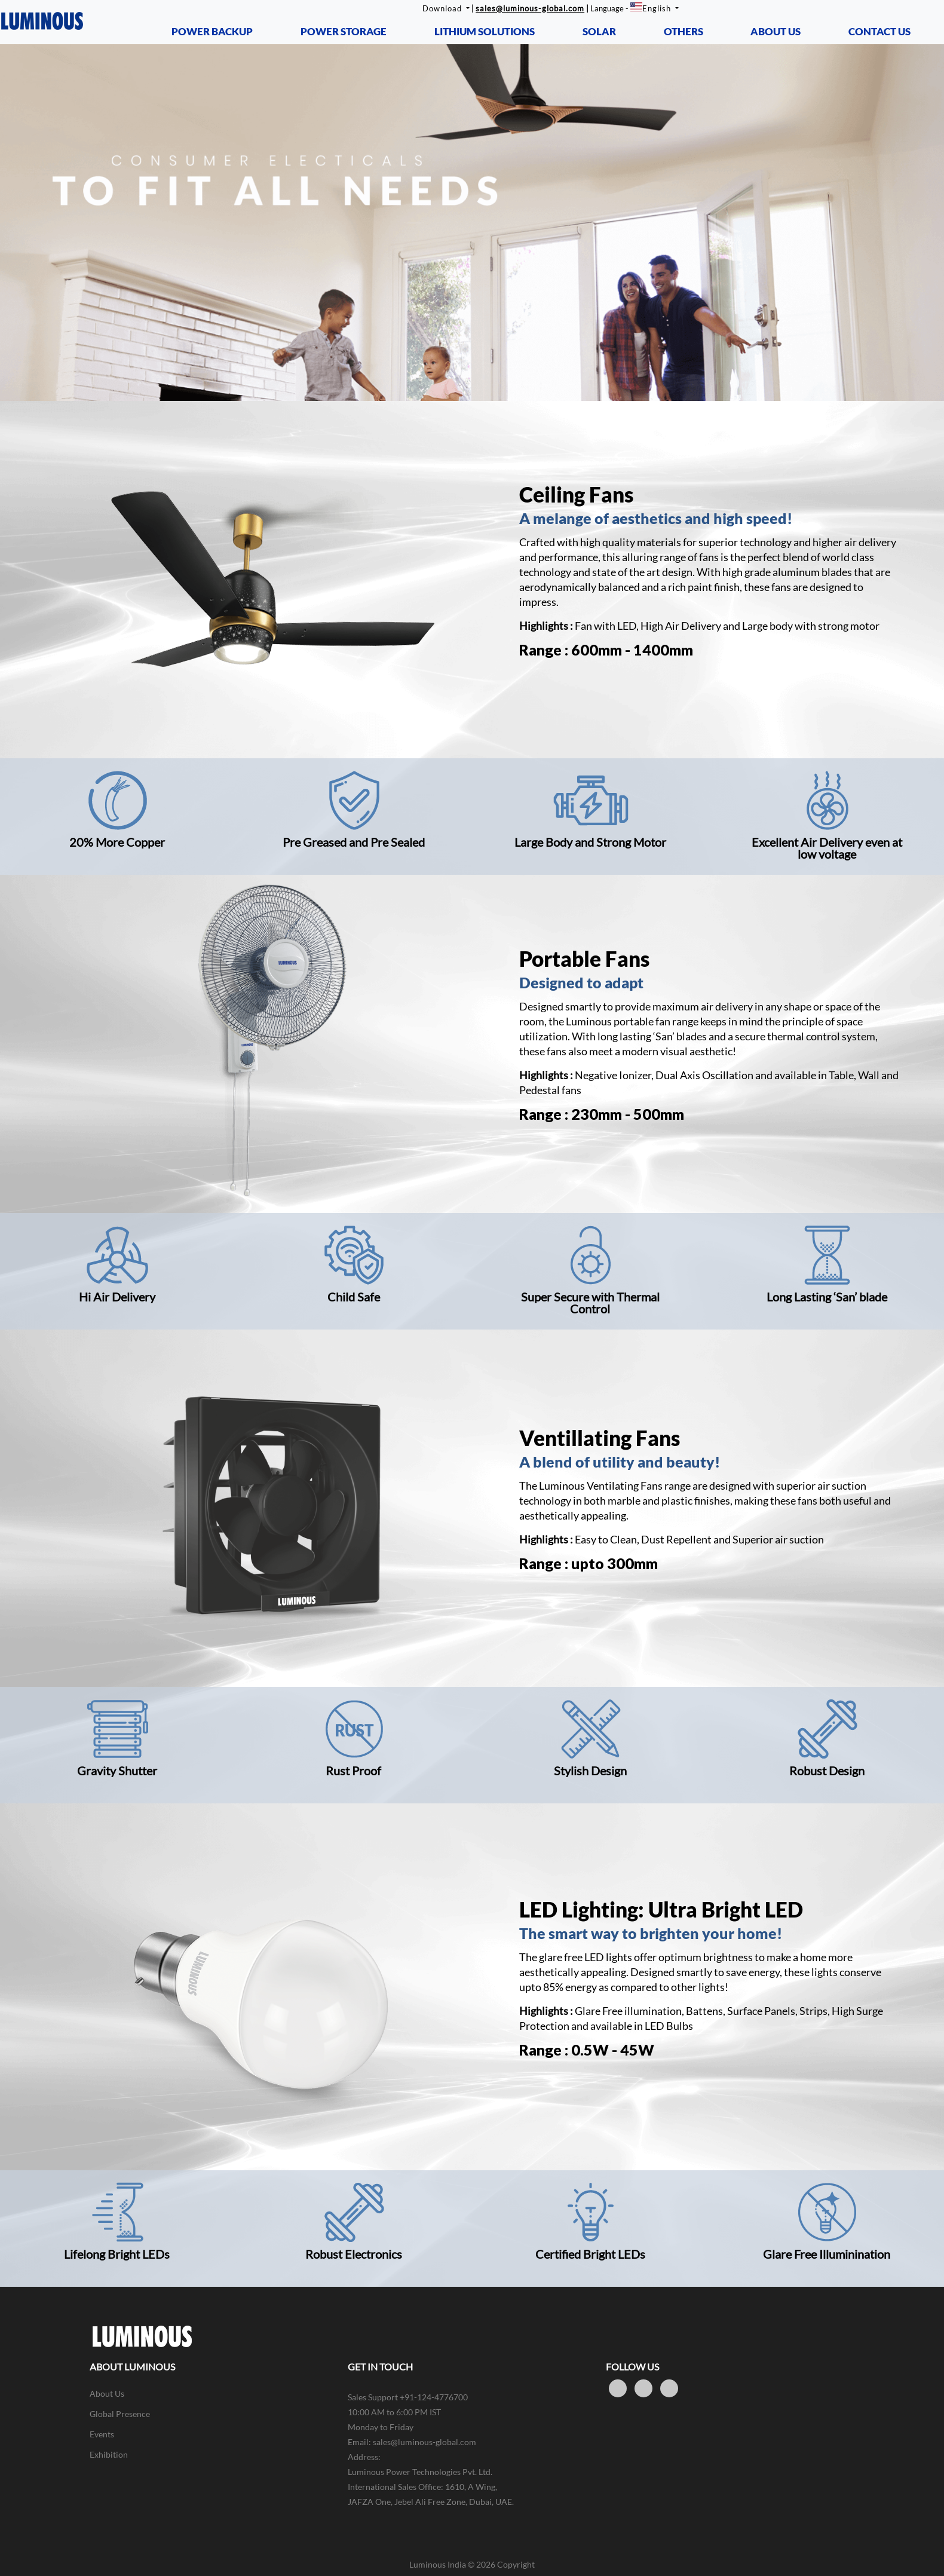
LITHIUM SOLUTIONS (484, 30)
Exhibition (109, 2454)
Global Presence (120, 2414)
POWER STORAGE (344, 30)
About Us (107, 2393)
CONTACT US (879, 30)
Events (102, 2434)
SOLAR (599, 30)
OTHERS (683, 30)
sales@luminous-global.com (530, 8)
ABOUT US (775, 30)
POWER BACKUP (212, 30)
